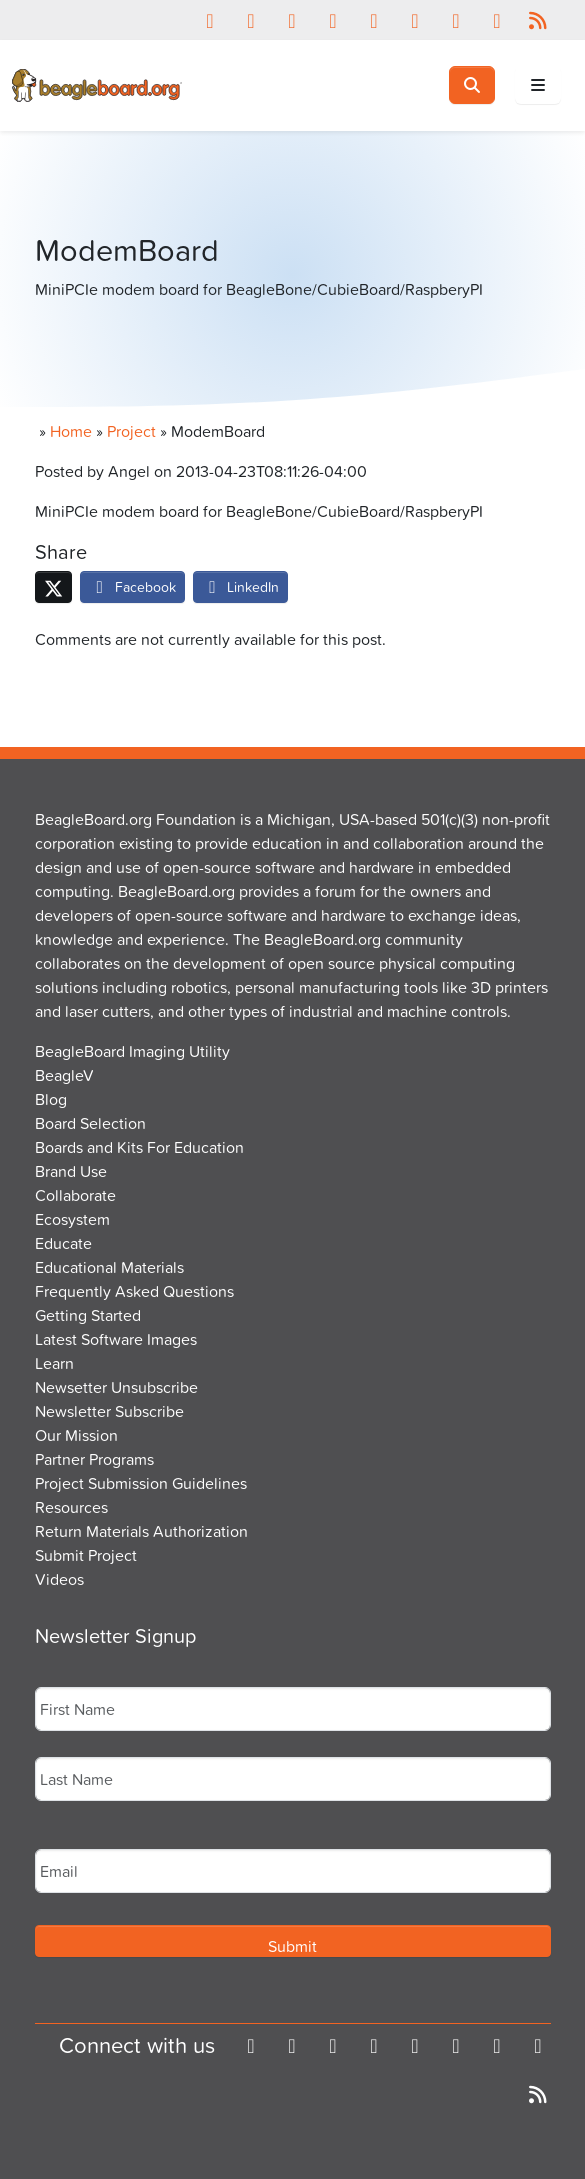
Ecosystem (72, 1219)
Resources (71, 1507)
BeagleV (64, 1075)
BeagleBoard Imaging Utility (132, 1051)
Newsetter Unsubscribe (116, 1387)
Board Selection (90, 1123)
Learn (54, 1363)
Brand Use (71, 1171)
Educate (63, 1243)
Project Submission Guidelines (141, 1483)
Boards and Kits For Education (139, 1147)
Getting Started (88, 1315)
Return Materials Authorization (141, 1531)
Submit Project (86, 1555)
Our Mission (76, 1435)
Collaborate (75, 1195)
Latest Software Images (116, 1339)
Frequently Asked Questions (134, 1291)
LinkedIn (241, 586)
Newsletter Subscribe (109, 1411)
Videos (59, 1579)
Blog (51, 1099)
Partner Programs (94, 1459)
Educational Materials (109, 1267)
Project (131, 431)
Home (71, 431)
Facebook (132, 586)
